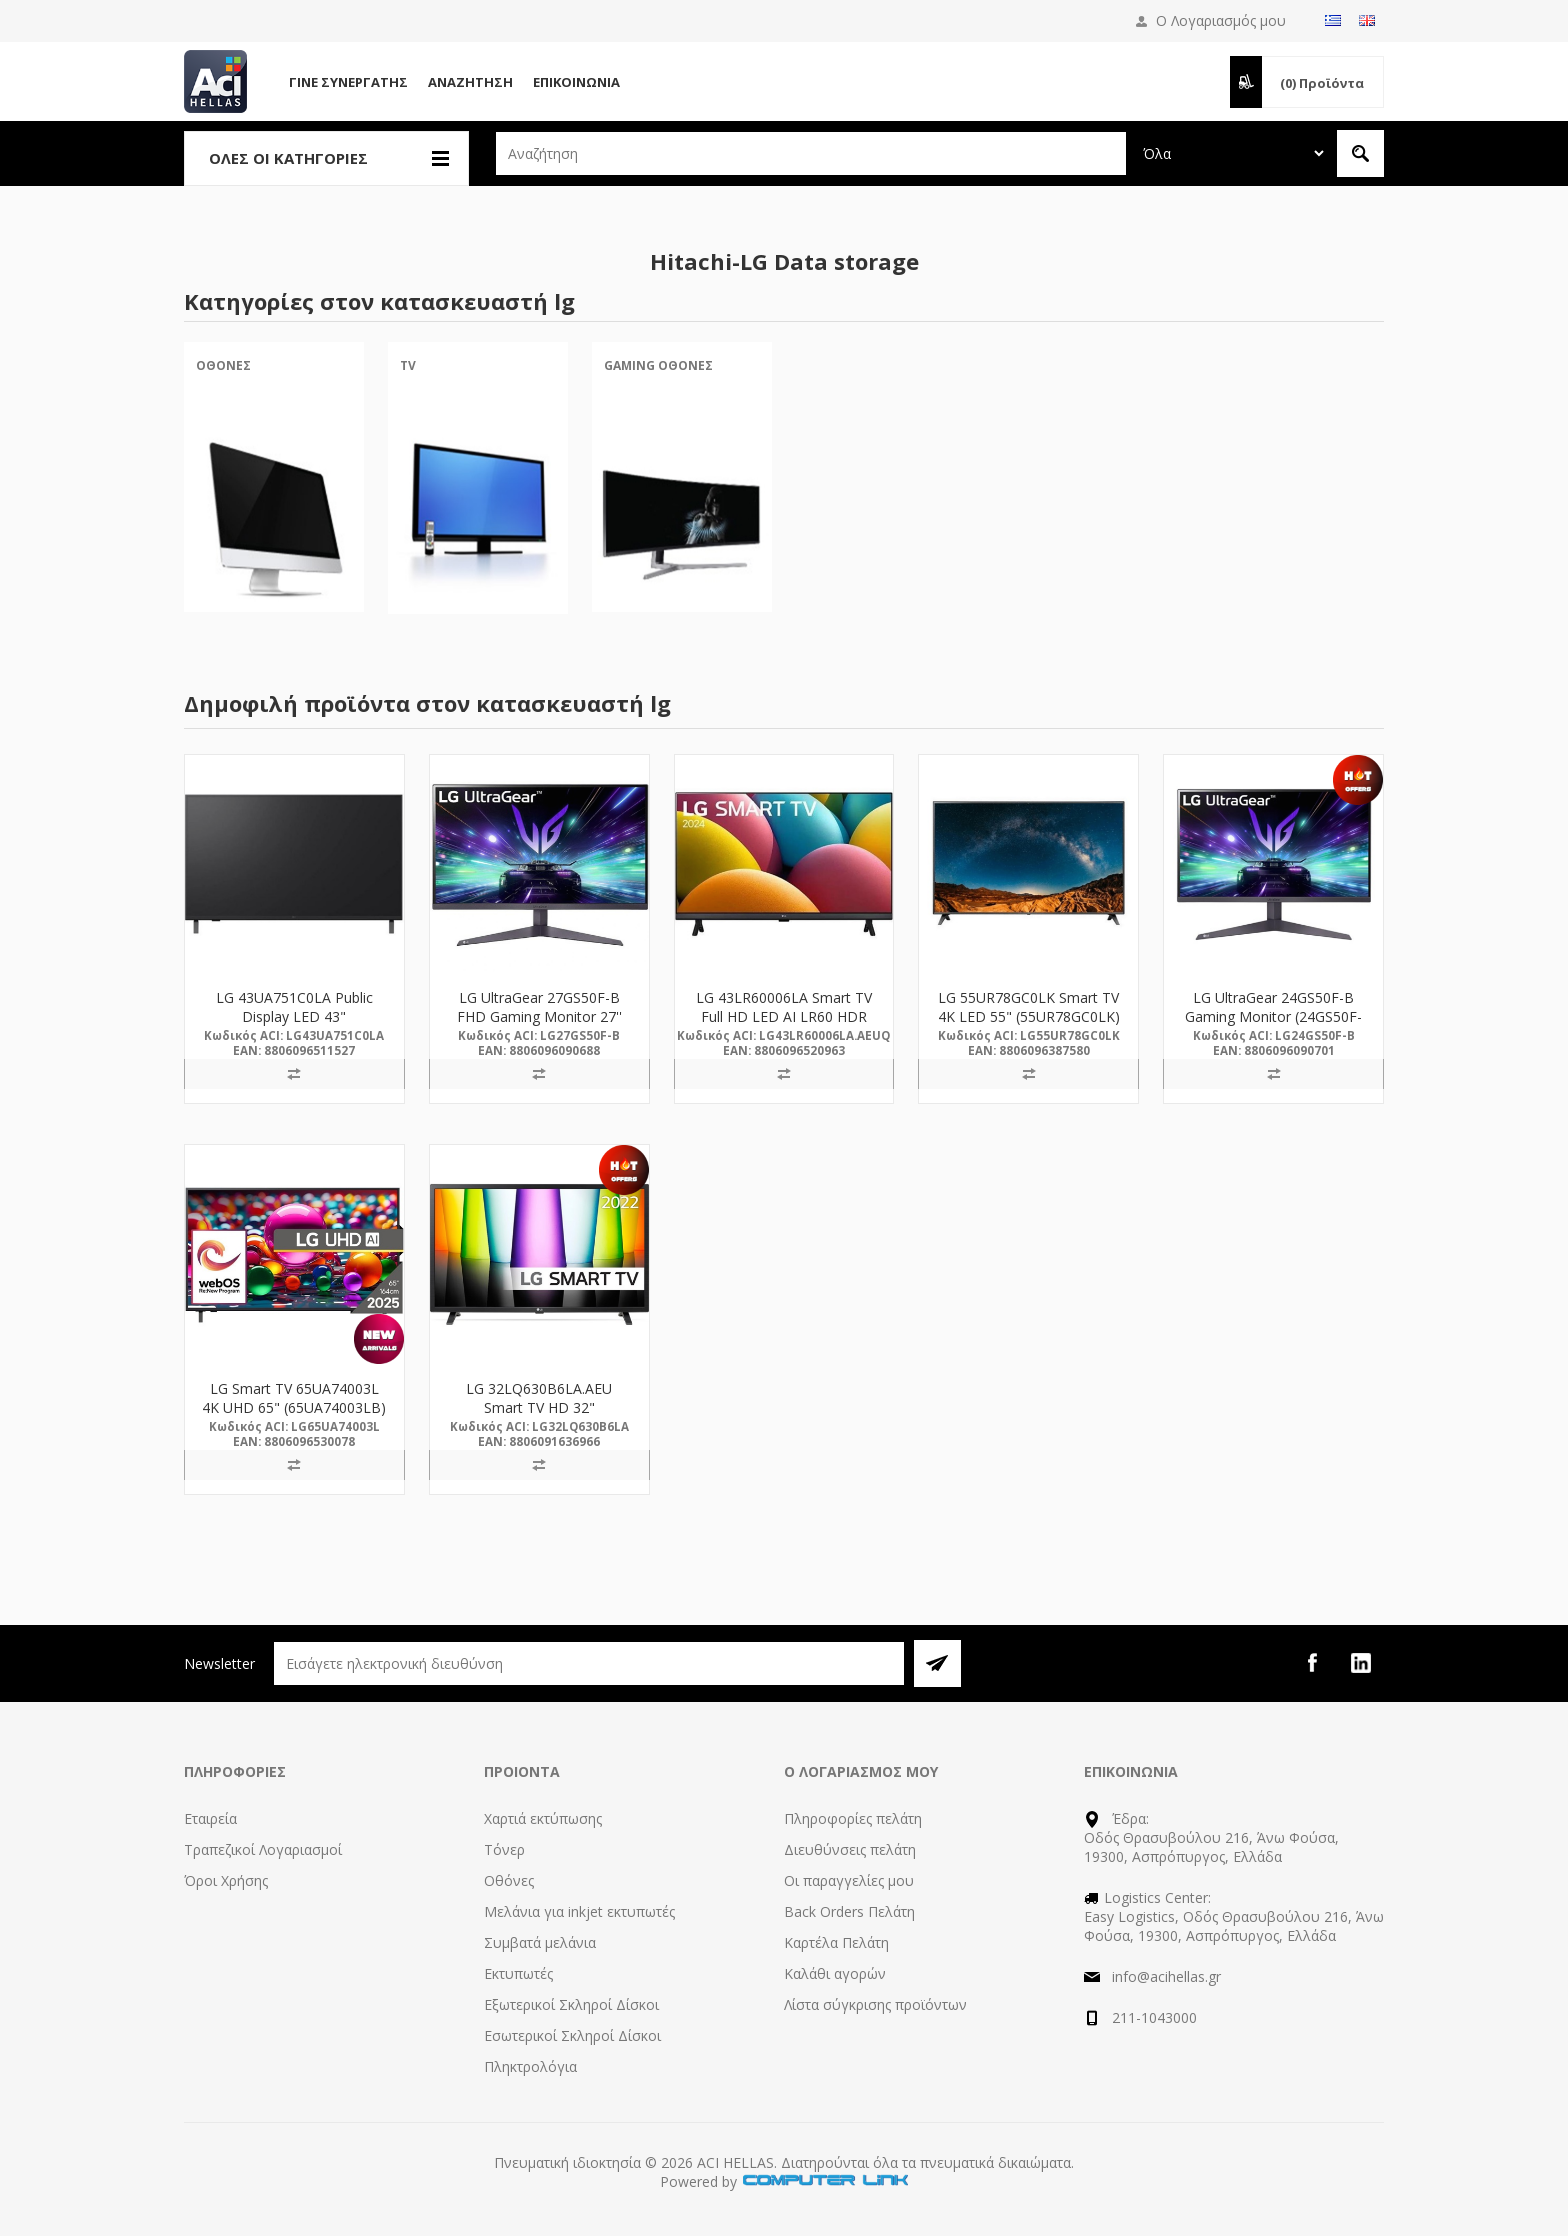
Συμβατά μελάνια (540, 1942)
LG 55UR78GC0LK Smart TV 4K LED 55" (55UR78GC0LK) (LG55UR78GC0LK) (1029, 1016)
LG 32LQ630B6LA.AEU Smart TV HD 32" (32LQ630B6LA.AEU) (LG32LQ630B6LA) (539, 1417)
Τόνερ (504, 1849)
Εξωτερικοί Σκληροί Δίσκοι (571, 2004)
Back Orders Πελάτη (849, 1911)
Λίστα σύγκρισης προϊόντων (875, 2004)
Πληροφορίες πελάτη (853, 1818)
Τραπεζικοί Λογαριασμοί (263, 1849)
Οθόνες (223, 365)
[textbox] (811, 153)
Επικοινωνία (576, 82)
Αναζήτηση (470, 82)
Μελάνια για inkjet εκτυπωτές (579, 1911)
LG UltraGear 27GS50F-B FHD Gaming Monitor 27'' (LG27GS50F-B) (539, 1016)
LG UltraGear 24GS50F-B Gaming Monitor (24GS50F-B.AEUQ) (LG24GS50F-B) (1273, 1016)
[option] (274, 494)
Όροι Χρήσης (226, 1880)
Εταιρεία (210, 1818)
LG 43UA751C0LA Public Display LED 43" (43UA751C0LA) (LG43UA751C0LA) (294, 1026)
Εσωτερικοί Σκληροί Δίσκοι (572, 2035)
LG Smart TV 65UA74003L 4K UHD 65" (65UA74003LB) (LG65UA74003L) (294, 1407)
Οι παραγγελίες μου (849, 1880)
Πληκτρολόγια (530, 2066)
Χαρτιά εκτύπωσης (543, 1818)
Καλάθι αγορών (835, 1973)
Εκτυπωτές (518, 1973)
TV (408, 365)
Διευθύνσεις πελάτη (850, 1849)
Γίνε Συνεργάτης (348, 82)
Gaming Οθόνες (658, 365)
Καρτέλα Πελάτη (836, 1942)
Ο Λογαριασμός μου (1221, 20)
